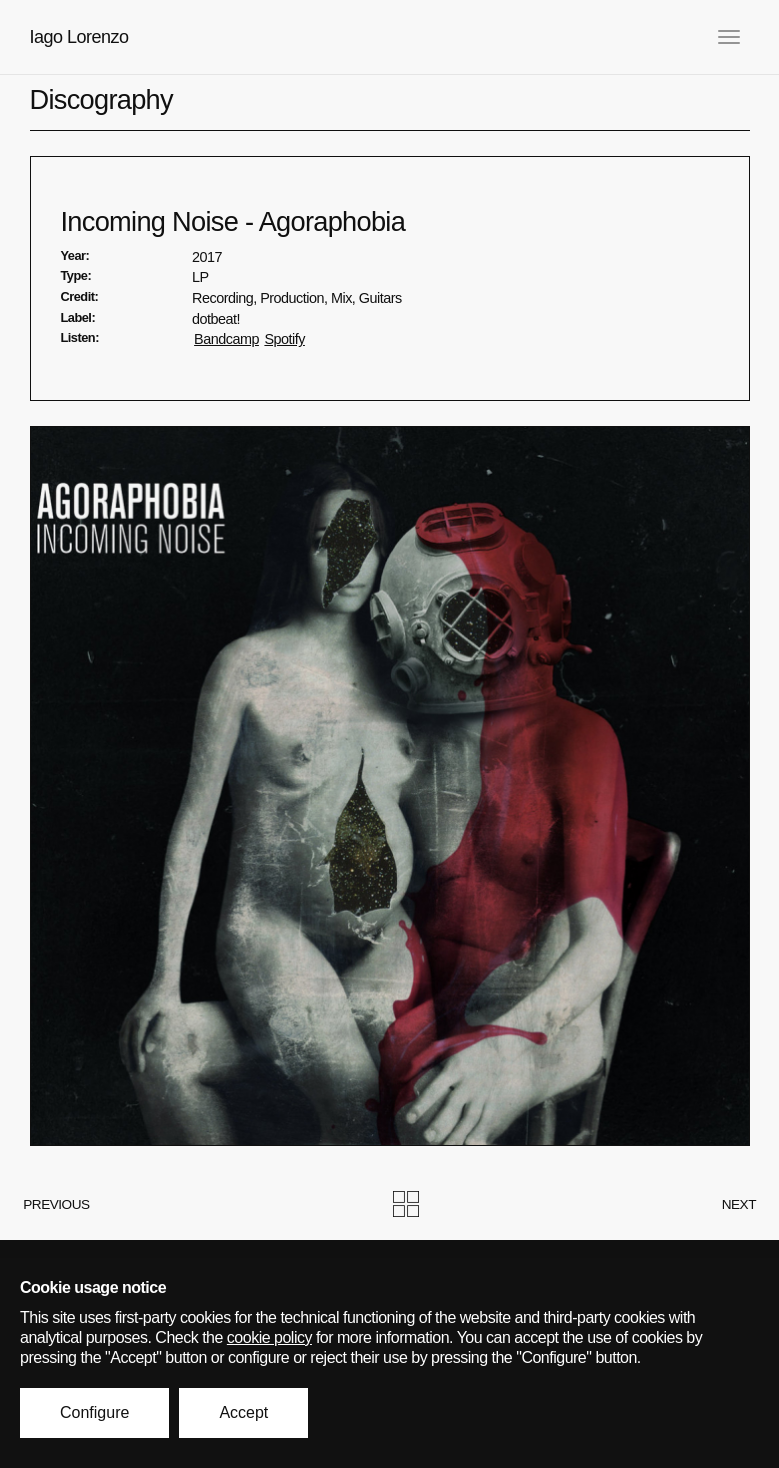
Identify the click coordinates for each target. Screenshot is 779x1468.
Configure (94, 1412)
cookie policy (269, 1337)
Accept (243, 1412)
